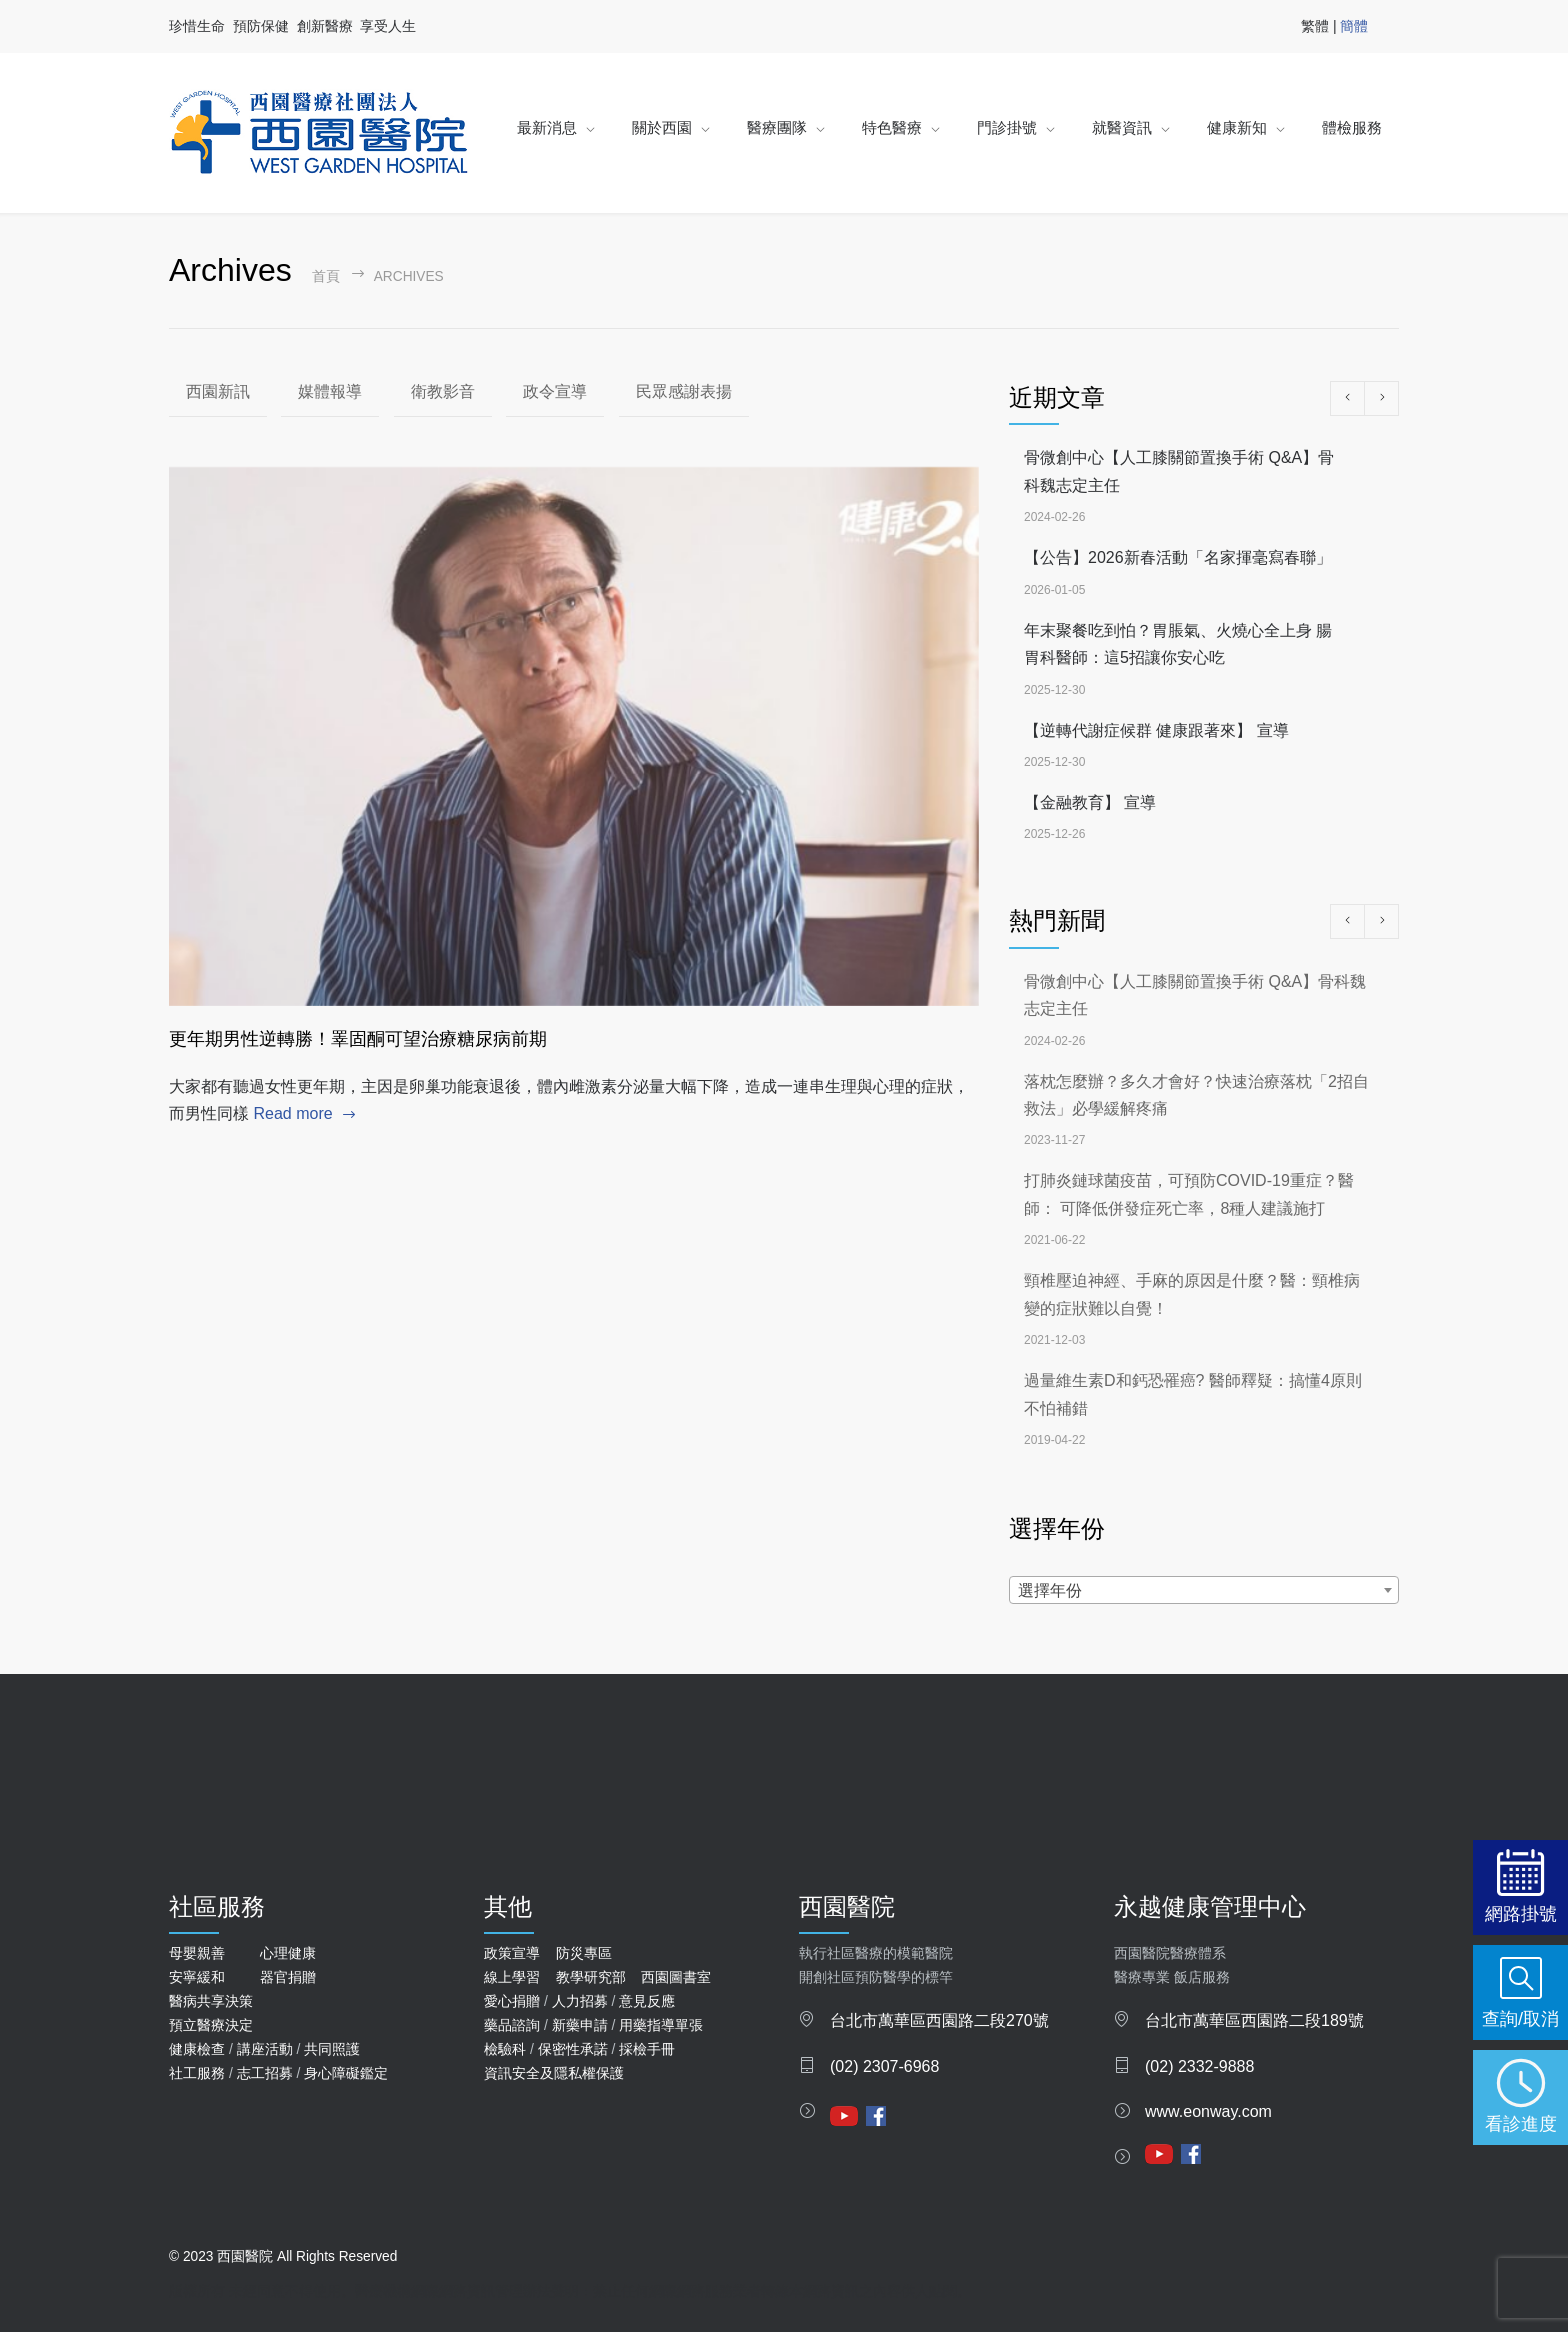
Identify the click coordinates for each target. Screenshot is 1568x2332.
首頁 (326, 276)
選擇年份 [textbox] (1050, 1590)
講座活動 (265, 2049)
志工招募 (265, 2073)
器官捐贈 (288, 1977)
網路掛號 (1521, 1913)
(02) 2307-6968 (884, 2066)
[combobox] (1204, 1590)
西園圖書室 (676, 1977)
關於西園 (662, 127)
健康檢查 (197, 2049)
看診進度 (1521, 2123)
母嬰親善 (197, 1953)
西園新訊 (218, 391)
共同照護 (332, 2049)
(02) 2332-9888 (1199, 2066)
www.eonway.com (1208, 2111)
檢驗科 (505, 2049)
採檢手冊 (647, 2049)
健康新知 (1237, 127)
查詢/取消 (1520, 2018)
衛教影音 (443, 391)
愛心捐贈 (512, 2001)
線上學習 (512, 1977)
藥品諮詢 (512, 2025)
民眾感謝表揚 (684, 391)
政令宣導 (555, 391)
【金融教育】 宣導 (1090, 802)
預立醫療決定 (211, 2025)
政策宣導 (512, 1953)
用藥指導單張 (661, 2025)
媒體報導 (330, 391)
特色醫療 (892, 127)
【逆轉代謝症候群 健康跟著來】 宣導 (1156, 730)
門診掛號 (1007, 127)
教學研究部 (591, 1977)
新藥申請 (580, 2025)
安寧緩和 (197, 1977)
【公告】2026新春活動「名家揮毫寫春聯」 (1178, 557)
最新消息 (547, 127)
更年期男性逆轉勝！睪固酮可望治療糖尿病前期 (358, 1039)
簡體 (1354, 26)
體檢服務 (1352, 127)
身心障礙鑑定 (346, 2073)
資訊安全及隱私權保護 (554, 2073)
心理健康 (288, 1953)
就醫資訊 (1122, 127)
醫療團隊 (777, 127)
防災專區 (584, 1953)
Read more (292, 1113)
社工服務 (197, 2073)
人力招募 (580, 2001)
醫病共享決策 (211, 2001)
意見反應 (647, 2001)
